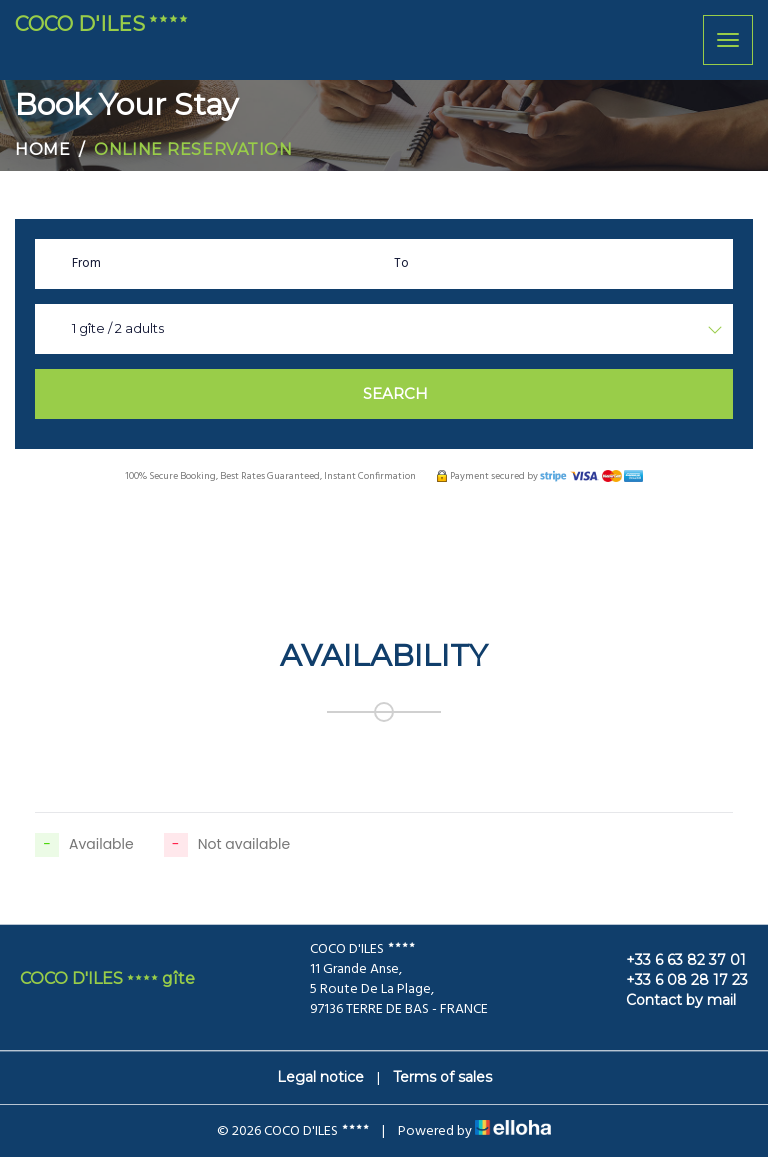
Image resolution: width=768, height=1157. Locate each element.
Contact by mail (669, 1000)
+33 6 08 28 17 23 (675, 980)
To (401, 263)
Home (42, 149)
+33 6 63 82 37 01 (674, 960)
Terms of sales (442, 1077)
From (86, 263)
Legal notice (320, 1077)
